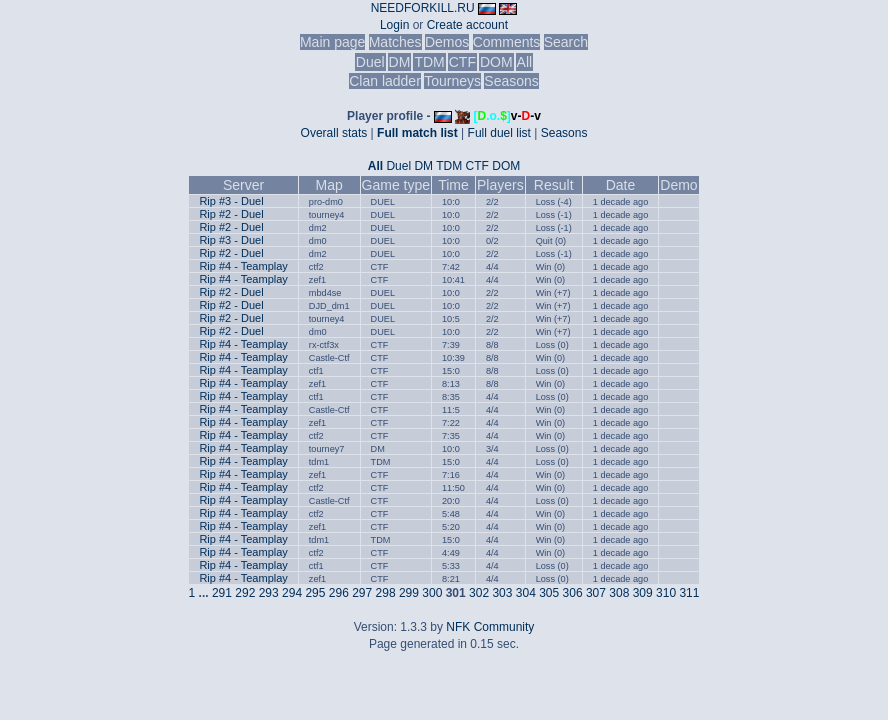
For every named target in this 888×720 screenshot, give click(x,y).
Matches (395, 42)
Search (566, 42)
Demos (447, 42)
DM (400, 62)
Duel (370, 62)
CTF (462, 62)
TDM (429, 62)
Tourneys (452, 81)
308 (619, 593)
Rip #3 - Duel (231, 201)
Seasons (511, 81)
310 (666, 593)
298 (386, 593)
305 (549, 593)
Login (394, 25)
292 (245, 593)
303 (502, 593)
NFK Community (490, 627)
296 (339, 593)
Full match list (417, 133)
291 (222, 593)
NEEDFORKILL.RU (423, 8)
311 (689, 593)
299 (409, 593)
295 (315, 593)
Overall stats (334, 133)
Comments (507, 42)
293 (269, 593)
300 (432, 593)
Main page (332, 42)
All (525, 62)
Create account (467, 25)
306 (573, 593)
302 (479, 593)
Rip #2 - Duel (231, 214)
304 (526, 593)
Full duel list (499, 133)
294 (292, 593)
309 (643, 593)
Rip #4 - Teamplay (243, 266)
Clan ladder (385, 81)
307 (596, 593)
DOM (496, 62)
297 (362, 593)
